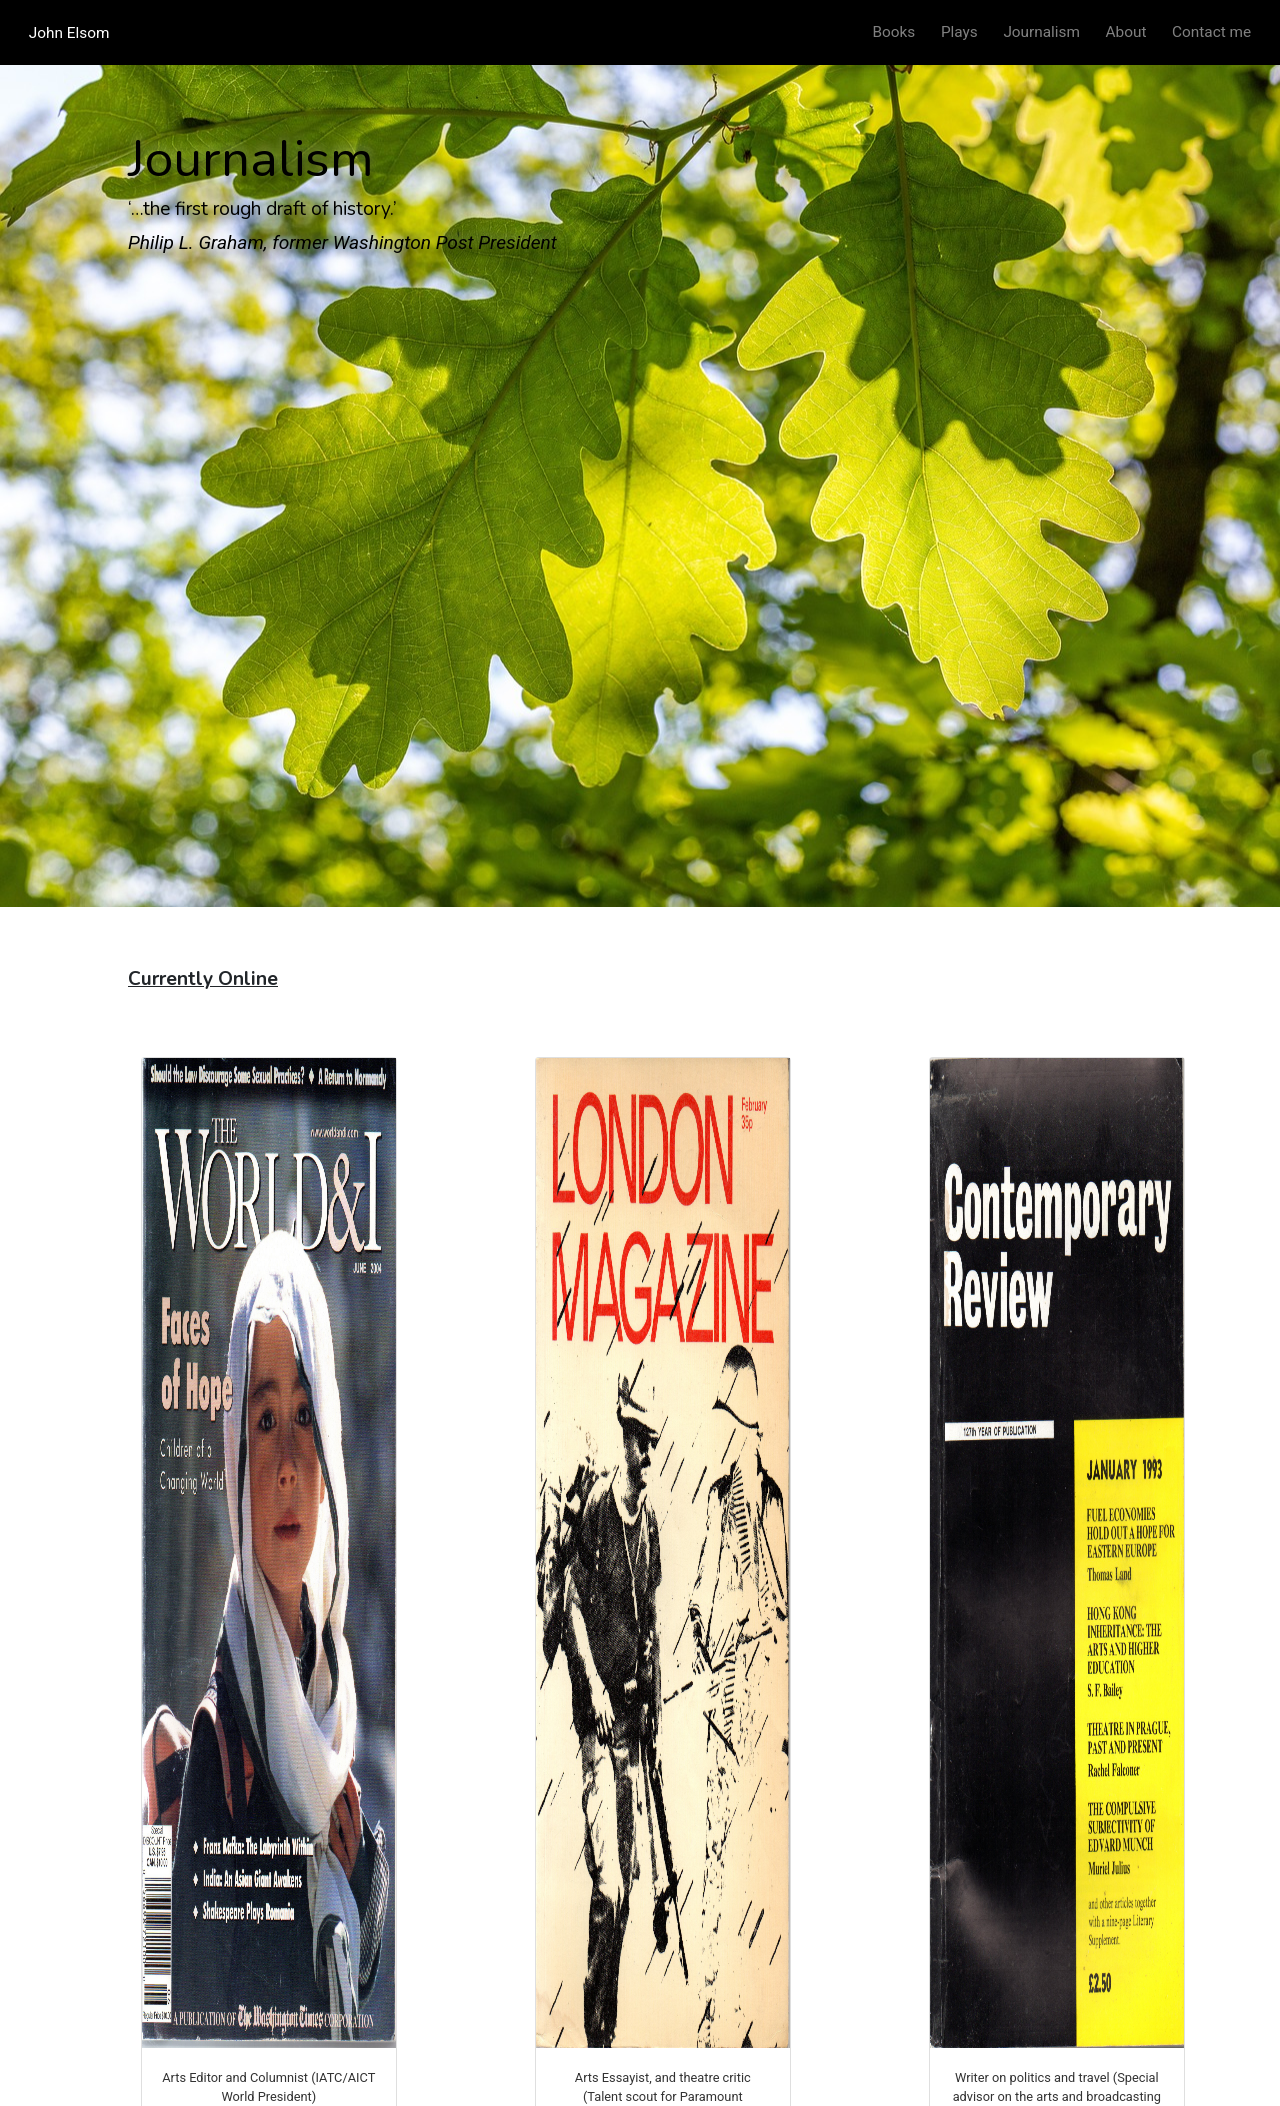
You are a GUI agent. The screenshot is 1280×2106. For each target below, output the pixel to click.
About (1126, 32)
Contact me (1211, 32)
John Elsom (69, 32)
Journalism (1041, 32)
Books (894, 32)
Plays (959, 32)
